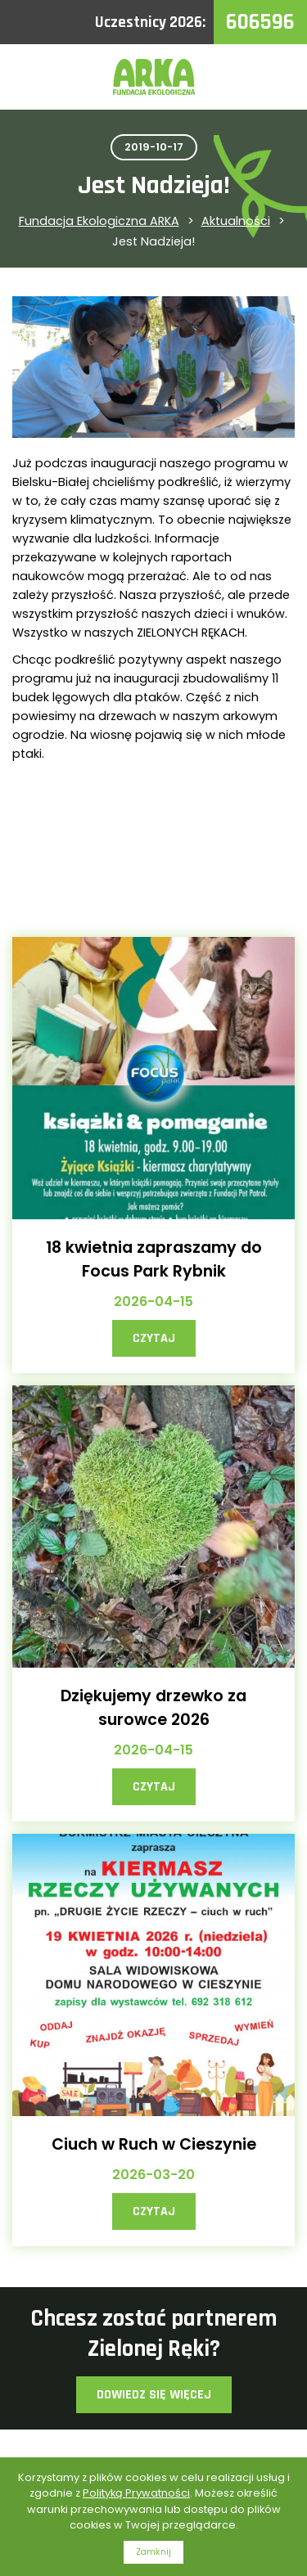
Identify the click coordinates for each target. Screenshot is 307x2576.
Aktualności (235, 221)
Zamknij (153, 2552)
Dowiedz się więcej (154, 2394)
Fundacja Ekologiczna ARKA (99, 221)
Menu (274, 76)
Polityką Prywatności (136, 2493)
